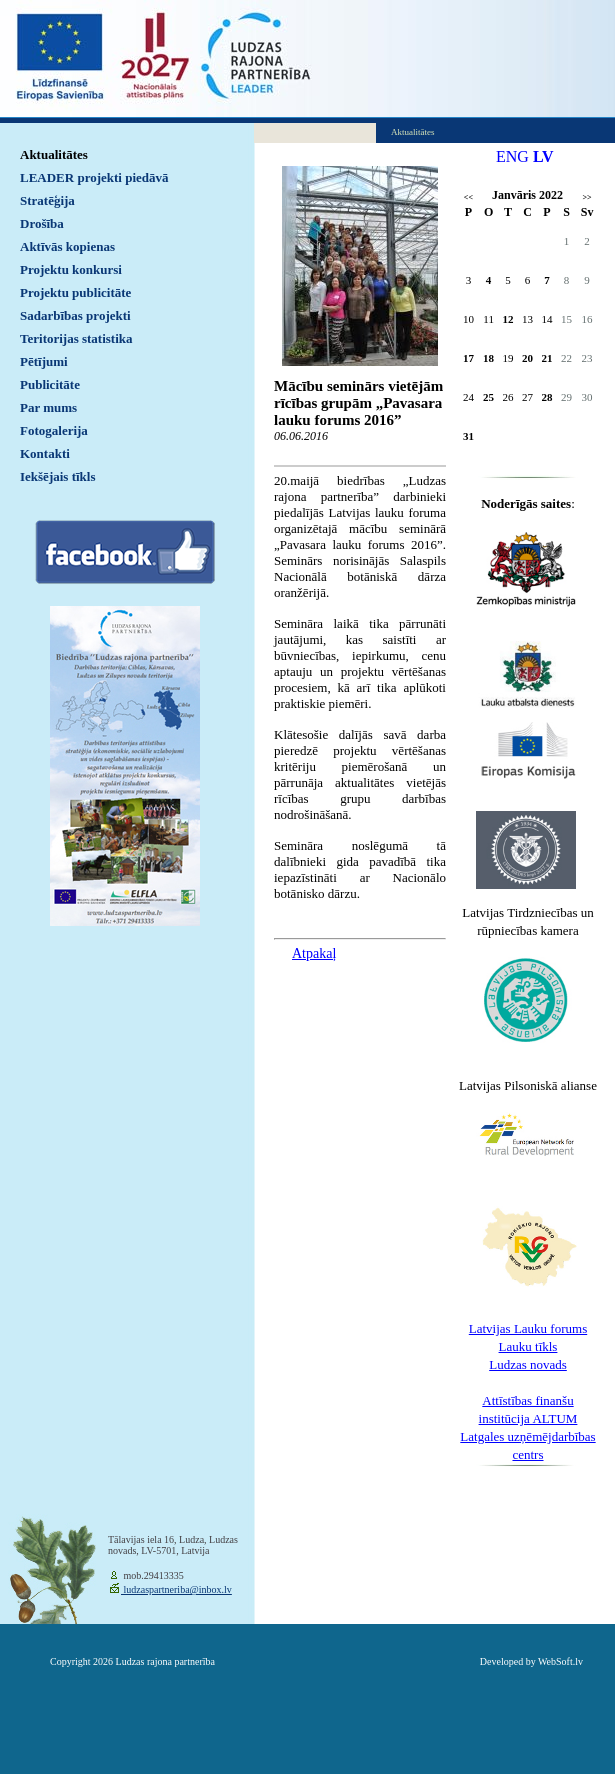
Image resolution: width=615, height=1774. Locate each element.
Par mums (48, 407)
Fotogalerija (54, 430)
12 (508, 319)
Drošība (42, 223)
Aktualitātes (54, 154)
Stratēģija (47, 200)
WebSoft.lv (560, 1661)
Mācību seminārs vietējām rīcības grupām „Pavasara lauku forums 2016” (358, 403)
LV (543, 156)
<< (468, 197)
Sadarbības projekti (75, 315)
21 (547, 358)
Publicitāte (50, 384)
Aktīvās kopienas (67, 246)
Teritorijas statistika (76, 338)
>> (587, 197)
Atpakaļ (314, 953)
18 (488, 358)
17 (468, 358)
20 (527, 358)
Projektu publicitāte (75, 292)
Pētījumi (44, 361)
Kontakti (45, 453)
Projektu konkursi (71, 269)
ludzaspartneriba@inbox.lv (176, 1589)
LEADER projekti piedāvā (94, 177)
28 (547, 397)
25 (488, 397)
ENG (512, 156)
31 (468, 436)
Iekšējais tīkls (57, 476)
